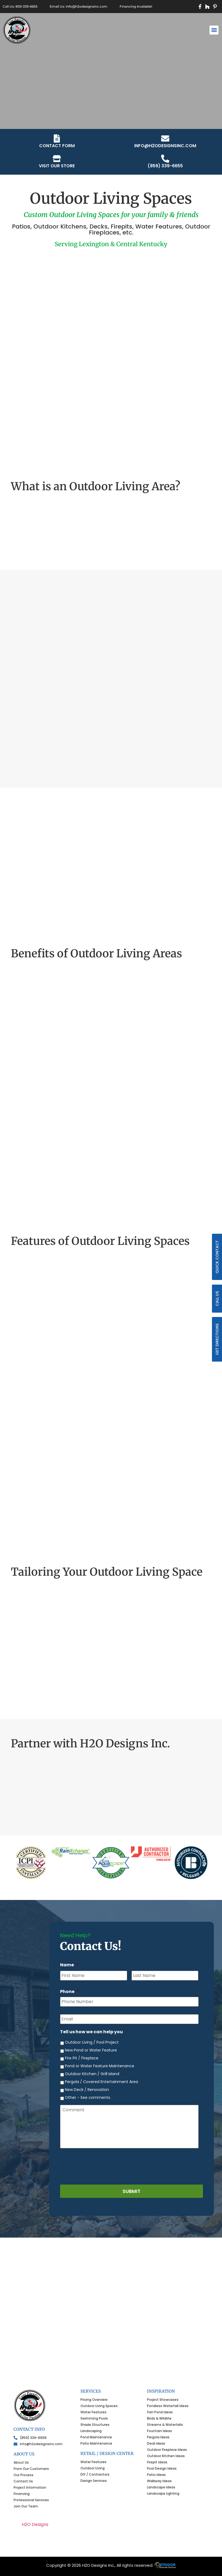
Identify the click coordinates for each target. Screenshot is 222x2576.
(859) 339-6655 (165, 166)
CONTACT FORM (57, 146)
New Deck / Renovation (87, 2089)
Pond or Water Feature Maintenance (99, 2066)
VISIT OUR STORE (57, 166)
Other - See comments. (88, 2097)
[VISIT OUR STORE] (57, 159)
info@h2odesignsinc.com (165, 146)
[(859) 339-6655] (165, 159)
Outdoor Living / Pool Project (92, 2042)
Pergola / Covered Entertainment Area (101, 2081)
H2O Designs (35, 2524)
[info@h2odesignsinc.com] (165, 138)
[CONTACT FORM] (57, 138)
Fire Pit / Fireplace (81, 2058)
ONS (165, 2565)
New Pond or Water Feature (91, 2050)
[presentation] (101, 2165)
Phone (69, 1992)
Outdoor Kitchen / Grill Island (92, 2074)
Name (69, 1965)
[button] (214, 30)
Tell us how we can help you (91, 2032)
